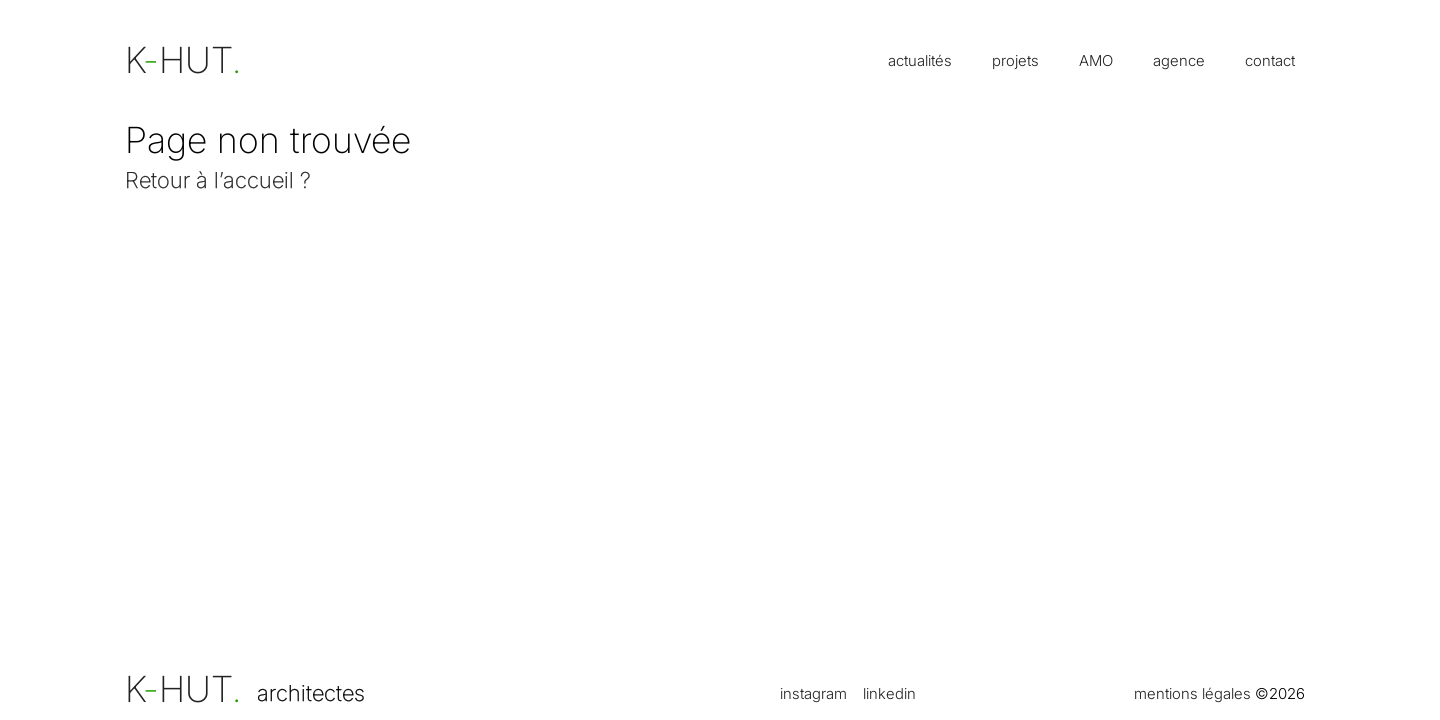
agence (1179, 60)
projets (1015, 60)
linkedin (889, 693)
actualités (920, 60)
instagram (813, 693)
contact (1270, 60)
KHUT (183, 689)
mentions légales (1192, 693)
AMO (1096, 60)
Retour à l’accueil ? (218, 180)
